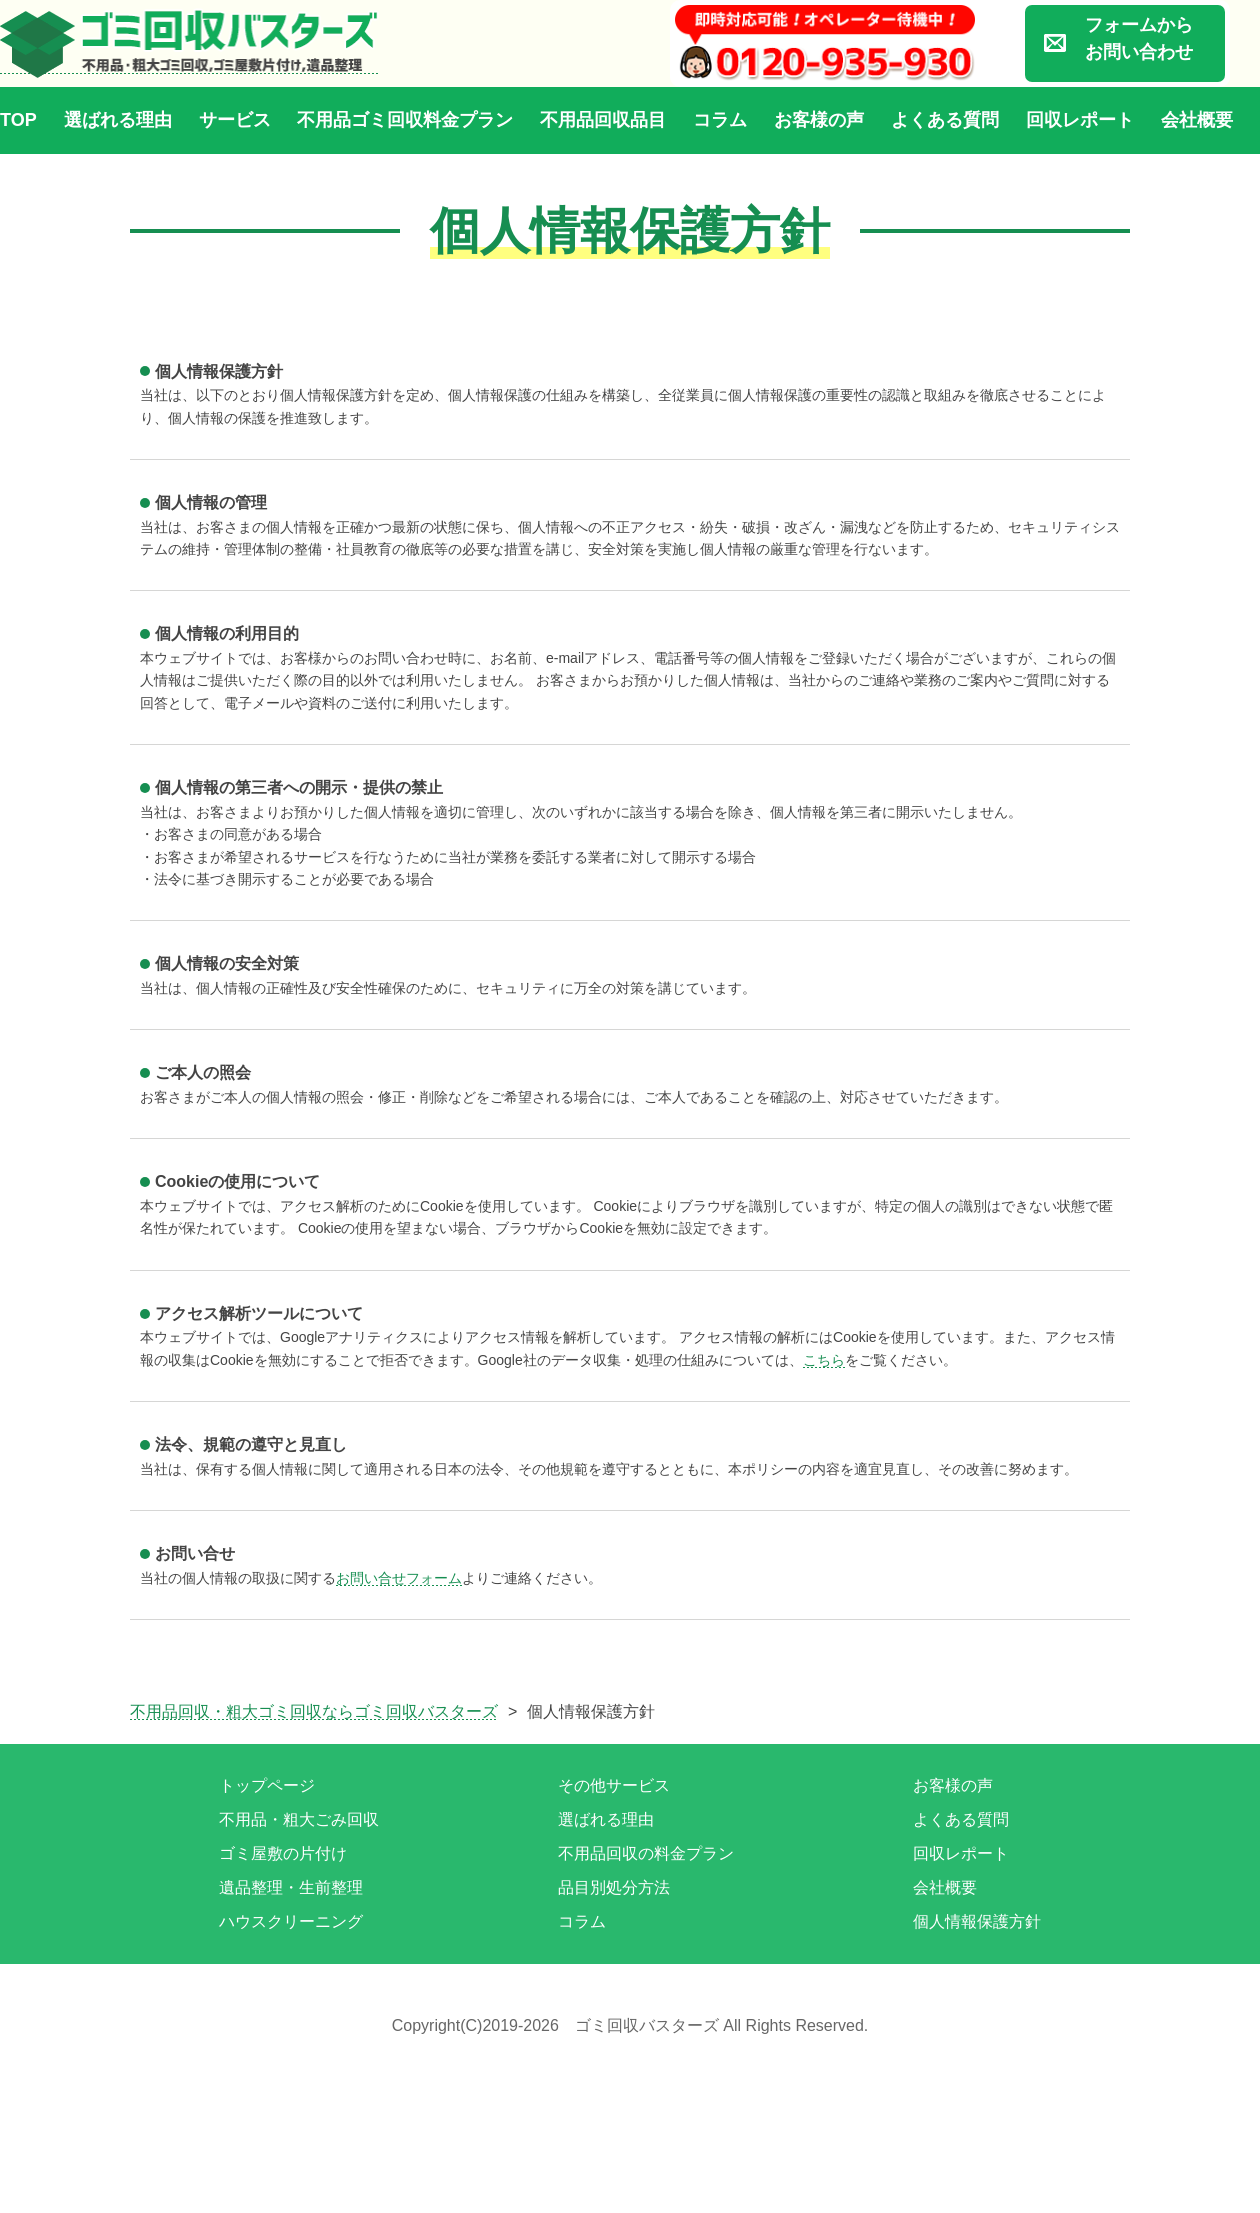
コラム (720, 120)
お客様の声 (819, 120)
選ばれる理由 (118, 120)
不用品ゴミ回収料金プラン (405, 120)
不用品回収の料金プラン (646, 1853)
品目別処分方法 (614, 1887)
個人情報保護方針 (977, 1921)
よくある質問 (945, 120)
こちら (824, 1360)
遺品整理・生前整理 (291, 1887)
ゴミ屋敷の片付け (283, 1853)
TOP (18, 120)
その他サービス (614, 1785)
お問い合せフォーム (399, 1578)
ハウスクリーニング (291, 1921)
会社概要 (1197, 120)
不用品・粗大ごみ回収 (299, 1819)
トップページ (267, 1785)
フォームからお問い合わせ (1139, 38)
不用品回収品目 (603, 120)
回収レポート (1080, 120)
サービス (235, 120)
